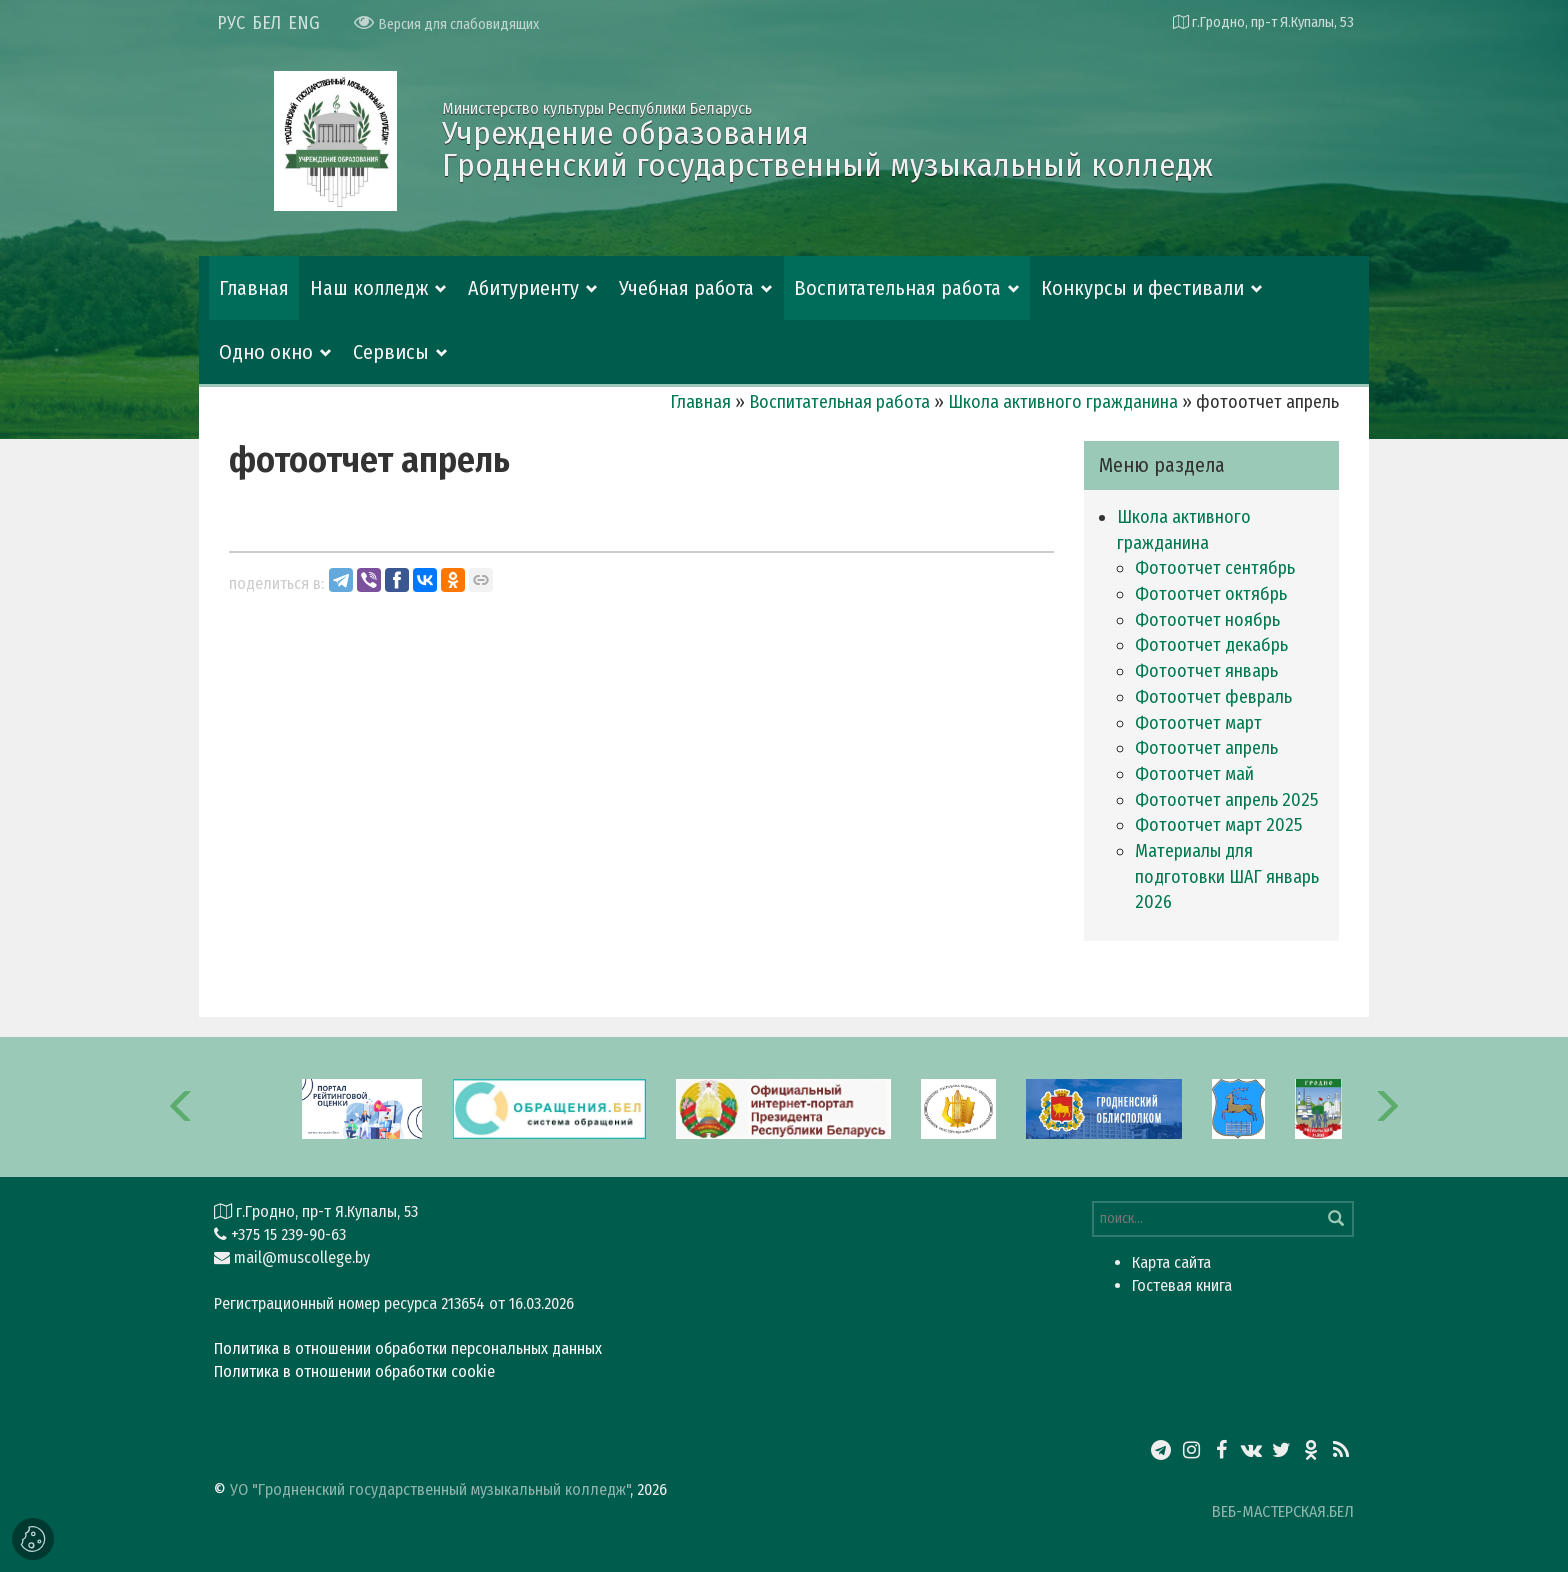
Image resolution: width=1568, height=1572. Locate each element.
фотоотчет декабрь (1211, 645)
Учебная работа (686, 288)
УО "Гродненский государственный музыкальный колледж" (430, 1489)
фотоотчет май (1194, 774)
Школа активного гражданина (1063, 402)
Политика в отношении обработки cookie (354, 1371)
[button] (182, 1107)
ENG (304, 23)
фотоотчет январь (1206, 671)
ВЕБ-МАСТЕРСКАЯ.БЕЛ (1283, 1511)
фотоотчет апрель (1206, 748)
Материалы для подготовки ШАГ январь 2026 (1227, 876)
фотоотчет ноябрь (1207, 620)
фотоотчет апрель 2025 (1226, 800)
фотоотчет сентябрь (1215, 568)
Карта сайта (1171, 1262)
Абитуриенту (523, 288)
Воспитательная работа (897, 288)
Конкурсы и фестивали (1142, 288)
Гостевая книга (1182, 1285)
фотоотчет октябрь (1211, 594)
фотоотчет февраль (1213, 697)
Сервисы (391, 352)
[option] (784, 1107)
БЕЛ (266, 23)
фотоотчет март (1198, 723)
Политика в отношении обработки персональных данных (408, 1348)
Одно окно (266, 352)
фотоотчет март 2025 (1218, 825)
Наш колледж (369, 288)
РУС (231, 23)
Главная (254, 288)
